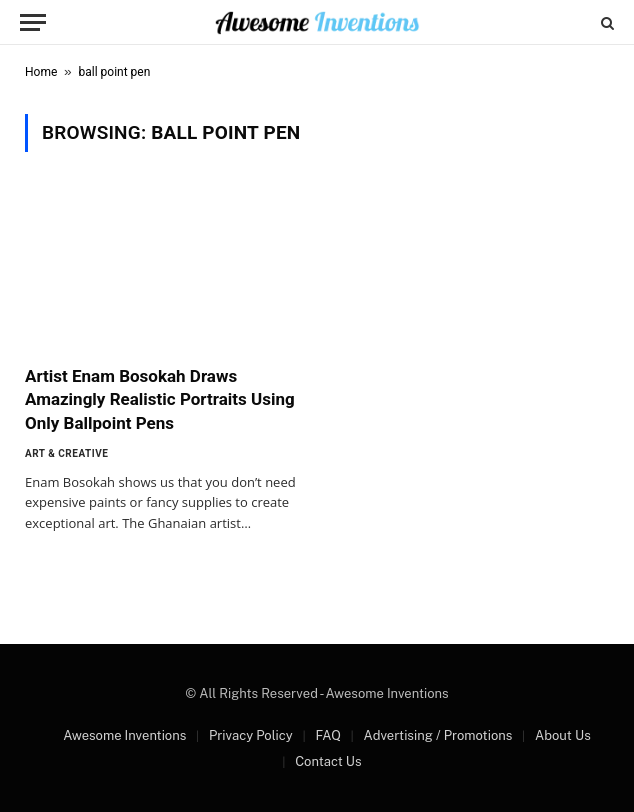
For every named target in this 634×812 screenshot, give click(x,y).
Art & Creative (66, 453)
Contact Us (328, 761)
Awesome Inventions (124, 735)
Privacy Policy (251, 735)
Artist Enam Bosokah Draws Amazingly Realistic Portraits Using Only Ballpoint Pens (160, 399)
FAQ (327, 735)
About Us (563, 735)
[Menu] (33, 22)
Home (41, 72)
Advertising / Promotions (438, 735)
